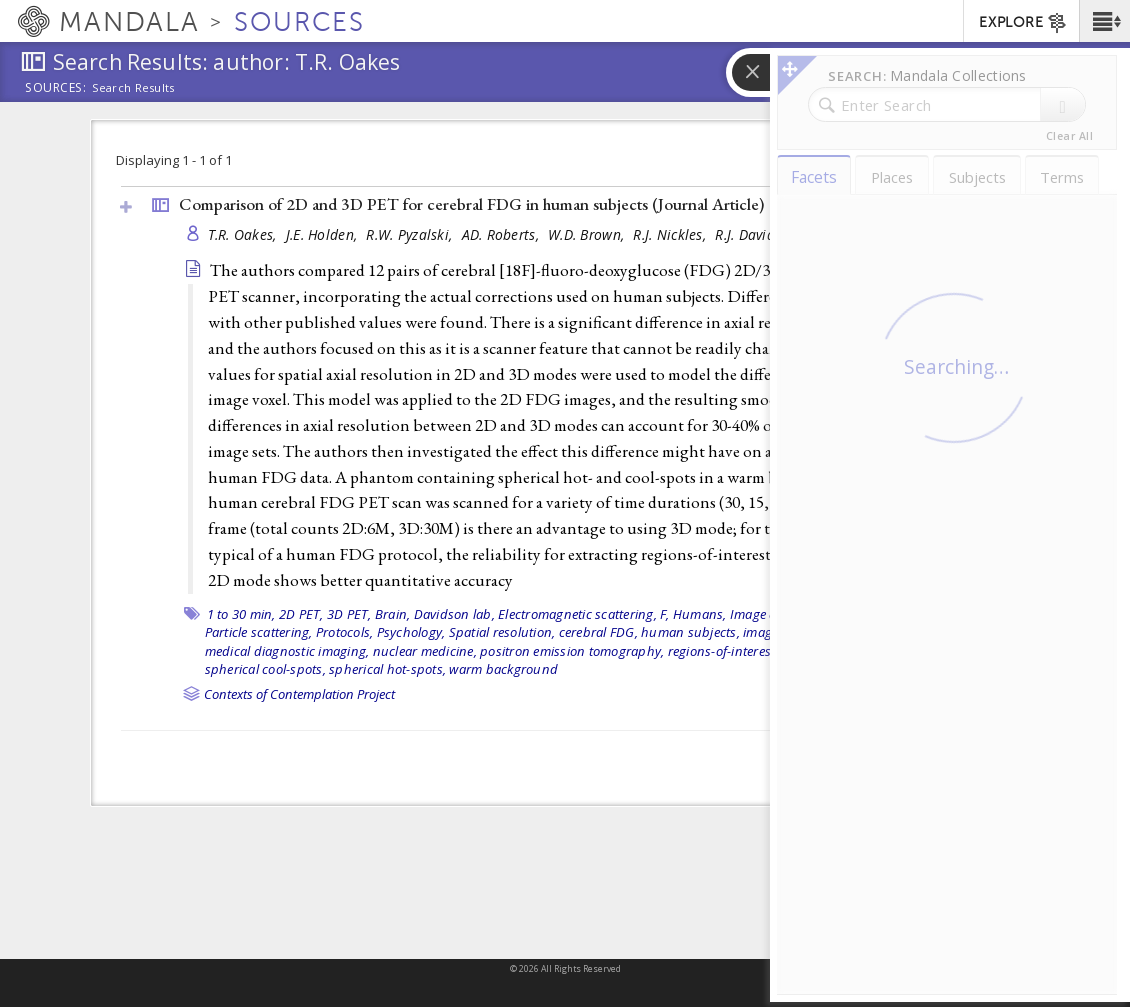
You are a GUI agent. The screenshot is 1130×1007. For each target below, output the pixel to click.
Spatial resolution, (502, 632)
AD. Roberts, (503, 234)
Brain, (393, 614)
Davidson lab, (454, 614)
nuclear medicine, (425, 651)
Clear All (1069, 136)
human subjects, (690, 632)
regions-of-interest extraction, (754, 651)
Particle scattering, (259, 632)
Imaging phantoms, (875, 614)
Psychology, (411, 632)
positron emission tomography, (572, 651)
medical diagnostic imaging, (287, 651)
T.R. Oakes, (244, 234)
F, (665, 614)
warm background (503, 669)
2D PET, (301, 614)
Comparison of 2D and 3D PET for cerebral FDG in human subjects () (471, 204)
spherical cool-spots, (265, 669)
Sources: (56, 89)
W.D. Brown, (588, 234)
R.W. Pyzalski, (411, 234)
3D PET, (349, 614)
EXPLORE (1023, 23)
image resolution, (793, 632)
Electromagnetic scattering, (577, 614)
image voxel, (883, 632)
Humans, (700, 614)
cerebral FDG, (598, 632)
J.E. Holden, (324, 234)
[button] (1104, 21)
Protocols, (345, 632)
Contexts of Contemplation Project (299, 694)
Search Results (133, 88)
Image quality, (772, 614)
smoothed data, (890, 651)
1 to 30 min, (241, 614)
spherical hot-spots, (387, 669)
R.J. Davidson (756, 234)
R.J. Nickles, (671, 234)
